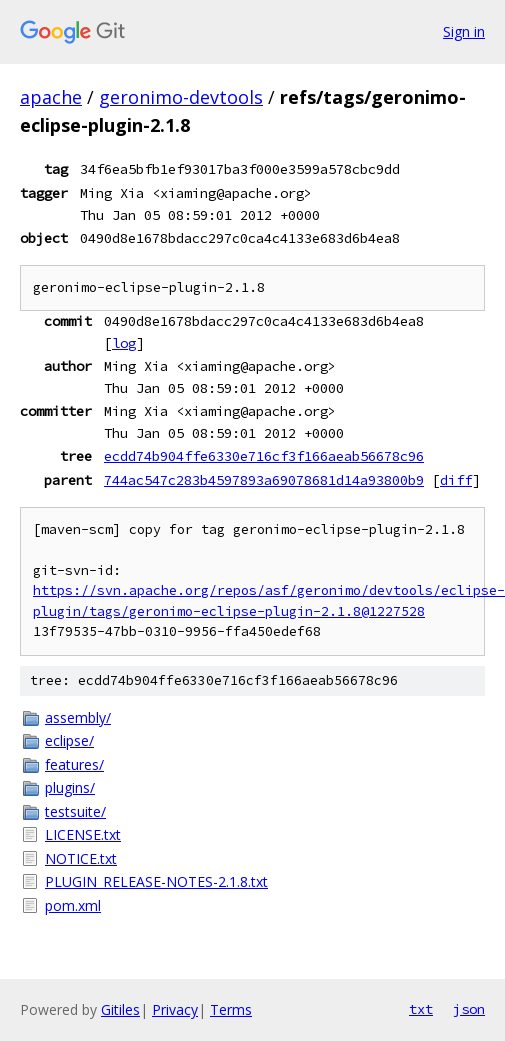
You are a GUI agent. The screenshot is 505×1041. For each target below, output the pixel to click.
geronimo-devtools (181, 97)
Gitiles (120, 1009)
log (124, 343)
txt (421, 1009)
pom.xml (73, 905)
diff (456, 480)
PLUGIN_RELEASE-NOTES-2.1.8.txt (156, 881)
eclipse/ (69, 740)
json (469, 1009)
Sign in (464, 31)
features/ (74, 764)
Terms (231, 1009)
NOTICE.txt (81, 858)
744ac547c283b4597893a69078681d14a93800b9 (264, 480)
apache (51, 97)
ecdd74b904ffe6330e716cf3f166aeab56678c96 (264, 456)
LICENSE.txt (83, 834)
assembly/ (78, 717)
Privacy (175, 1009)
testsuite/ (75, 811)
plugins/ (70, 787)
